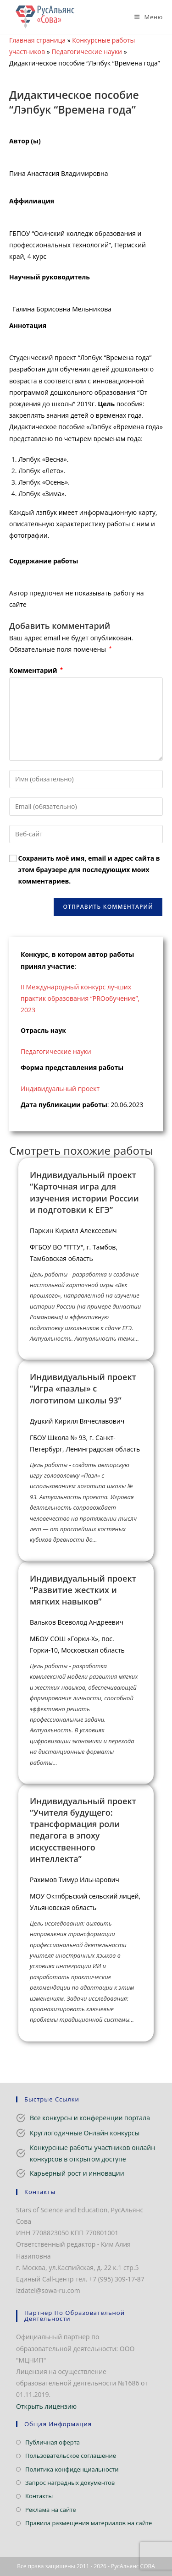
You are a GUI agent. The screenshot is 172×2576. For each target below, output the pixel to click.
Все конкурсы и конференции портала (90, 2117)
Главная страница (37, 40)
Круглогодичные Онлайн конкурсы (84, 2132)
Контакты (39, 2496)
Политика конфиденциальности (71, 2469)
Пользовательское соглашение (70, 2455)
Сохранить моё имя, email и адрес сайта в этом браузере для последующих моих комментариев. (89, 869)
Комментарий (36, 670)
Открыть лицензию (46, 2406)
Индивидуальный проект (60, 1088)
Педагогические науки (86, 51)
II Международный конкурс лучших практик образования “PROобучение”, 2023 (80, 998)
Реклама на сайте (50, 2509)
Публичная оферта (52, 2442)
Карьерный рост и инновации (77, 2173)
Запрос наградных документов (70, 2482)
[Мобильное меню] (145, 17)
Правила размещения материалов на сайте (88, 2523)
